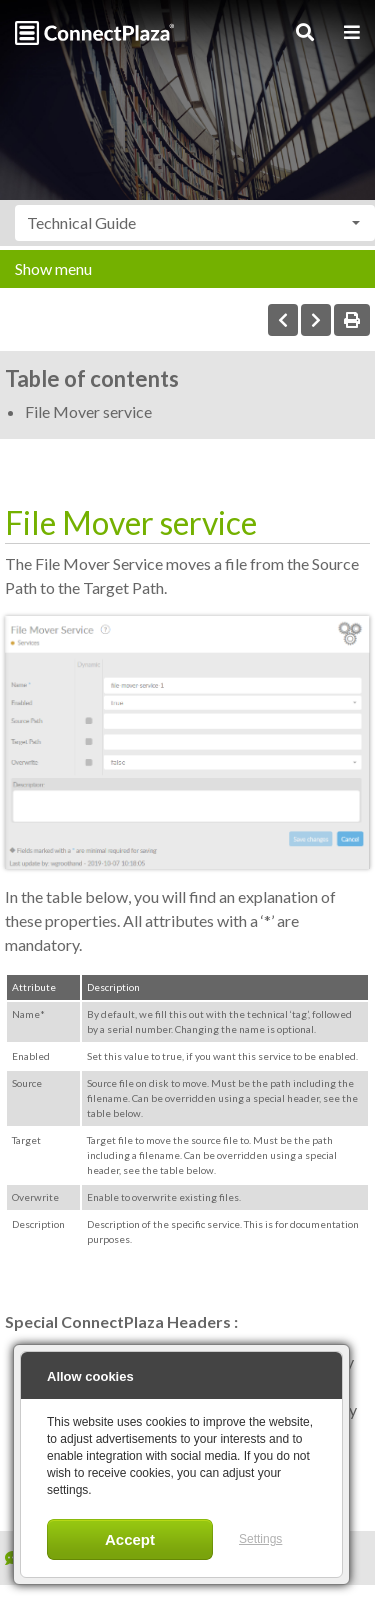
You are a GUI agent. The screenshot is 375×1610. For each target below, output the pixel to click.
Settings (260, 1539)
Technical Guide (81, 222)
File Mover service (88, 411)
